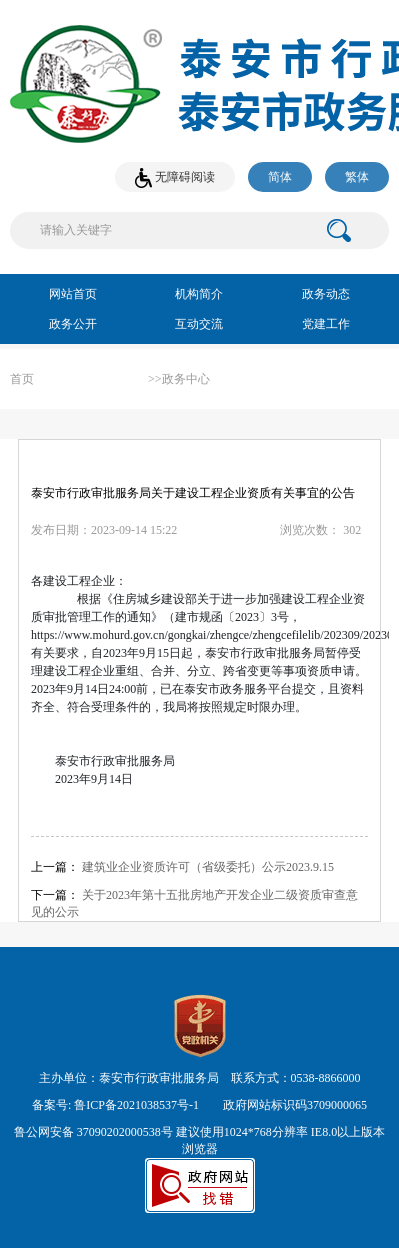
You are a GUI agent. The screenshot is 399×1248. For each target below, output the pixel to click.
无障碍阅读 (175, 178)
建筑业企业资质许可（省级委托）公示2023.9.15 (208, 867)
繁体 (357, 177)
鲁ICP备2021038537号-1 (136, 1105)
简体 (280, 177)
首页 (22, 379)
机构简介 (199, 294)
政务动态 (326, 294)
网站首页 (73, 294)
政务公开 (73, 324)
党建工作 (326, 324)
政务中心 (186, 379)
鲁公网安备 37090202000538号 (93, 1132)
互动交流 (199, 324)
